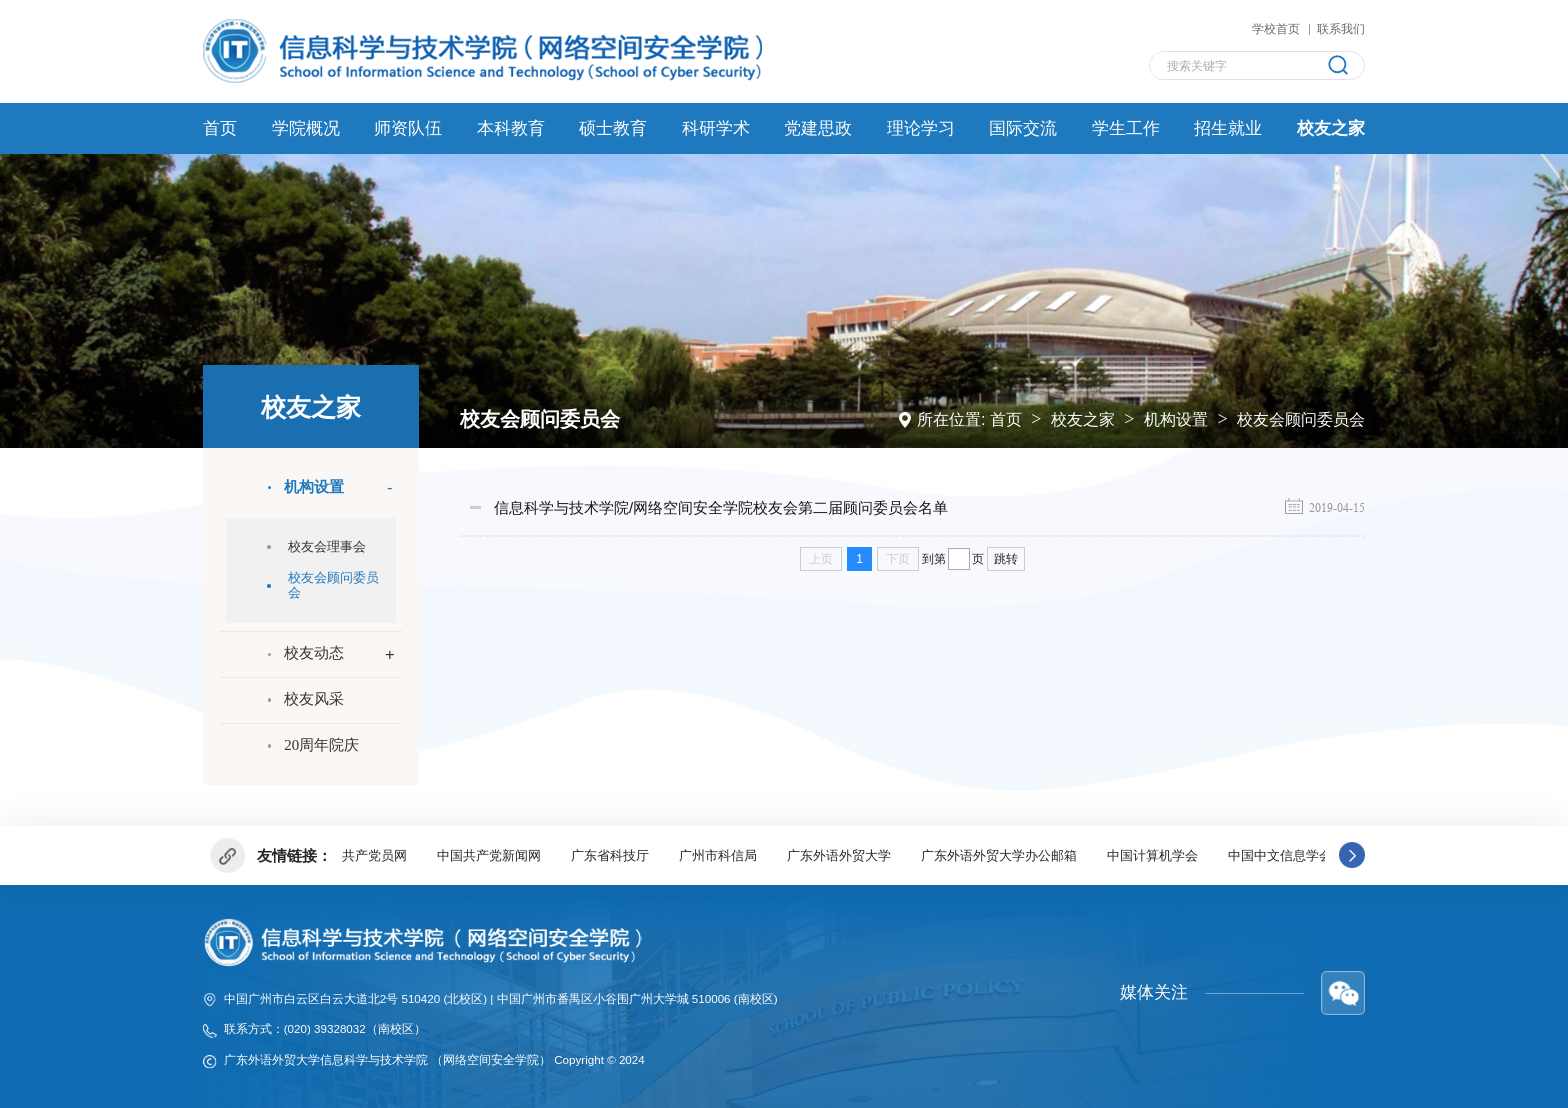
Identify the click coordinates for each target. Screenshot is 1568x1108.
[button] (1352, 854)
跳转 (1006, 557)
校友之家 (1083, 417)
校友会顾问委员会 (1301, 417)
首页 (1006, 417)
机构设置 (1176, 417)
